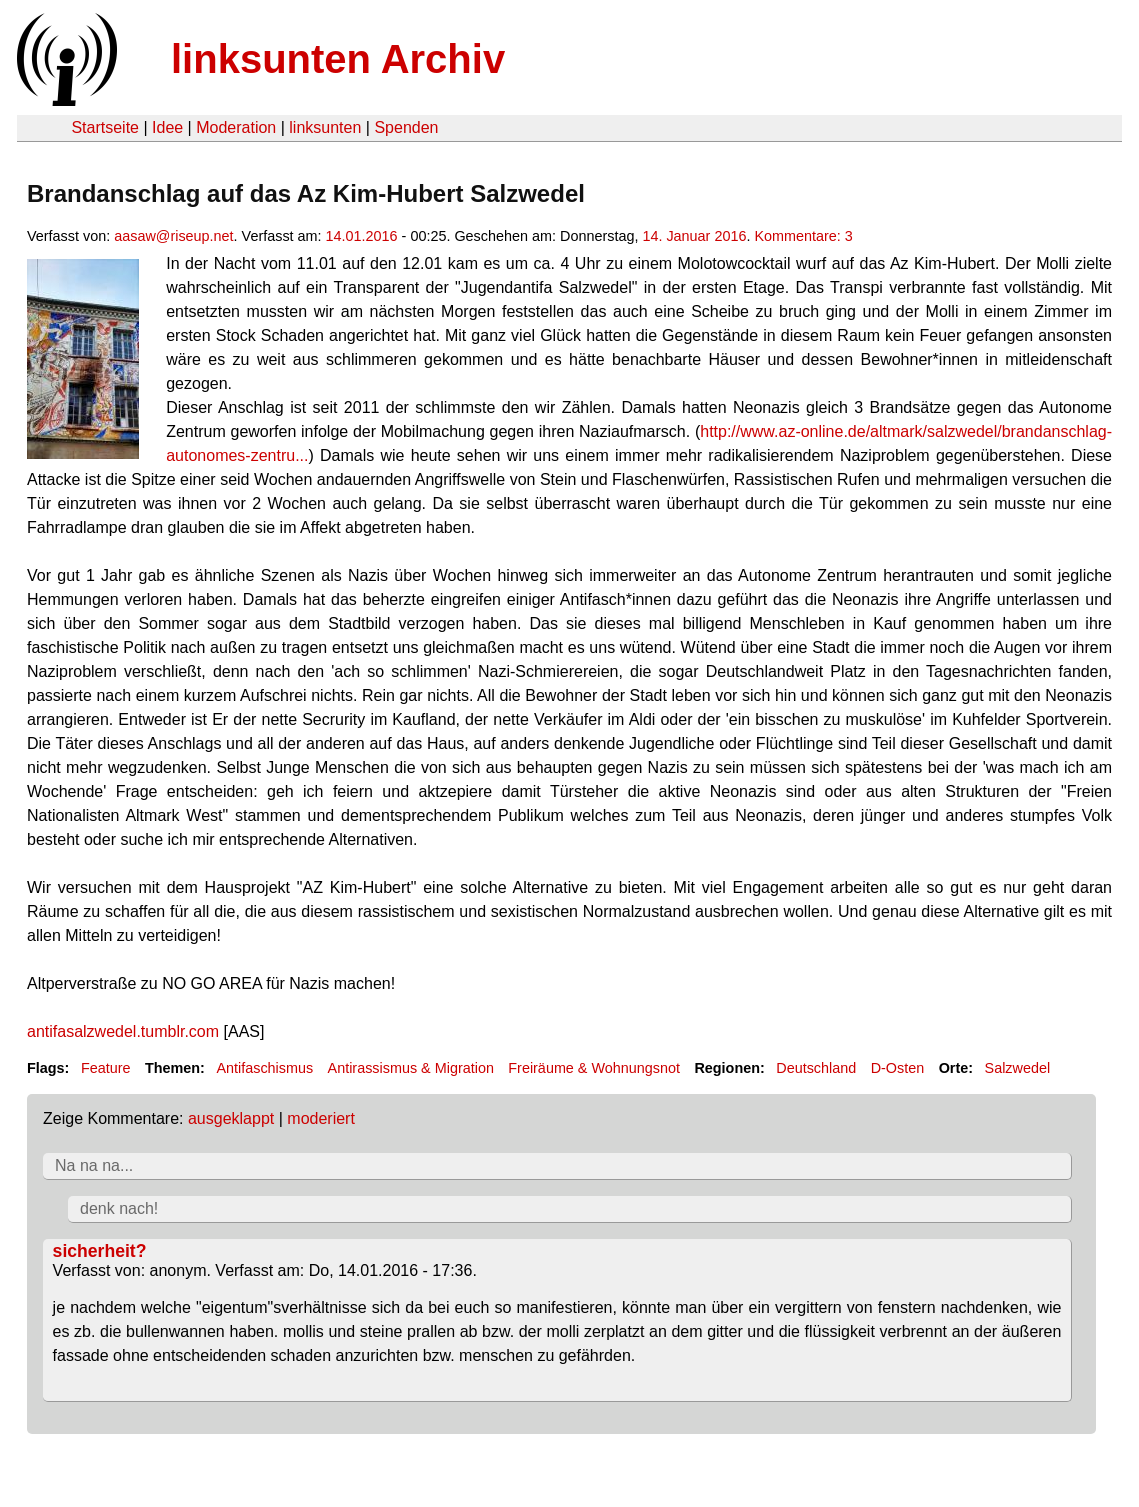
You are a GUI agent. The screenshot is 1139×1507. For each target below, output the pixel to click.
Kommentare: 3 (803, 236)
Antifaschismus (264, 1068)
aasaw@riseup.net (173, 236)
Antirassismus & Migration (411, 1068)
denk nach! (119, 1208)
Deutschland (816, 1068)
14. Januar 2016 (694, 236)
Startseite (105, 127)
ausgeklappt (231, 1118)
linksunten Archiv (338, 59)
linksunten (325, 127)
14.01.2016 (362, 236)
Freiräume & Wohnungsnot (594, 1068)
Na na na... (94, 1165)
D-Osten (898, 1068)
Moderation (236, 127)
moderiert (321, 1118)
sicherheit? (100, 1251)
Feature (106, 1068)
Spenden (406, 127)
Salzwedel (1018, 1068)
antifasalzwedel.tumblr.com (123, 1031)
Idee (167, 127)
